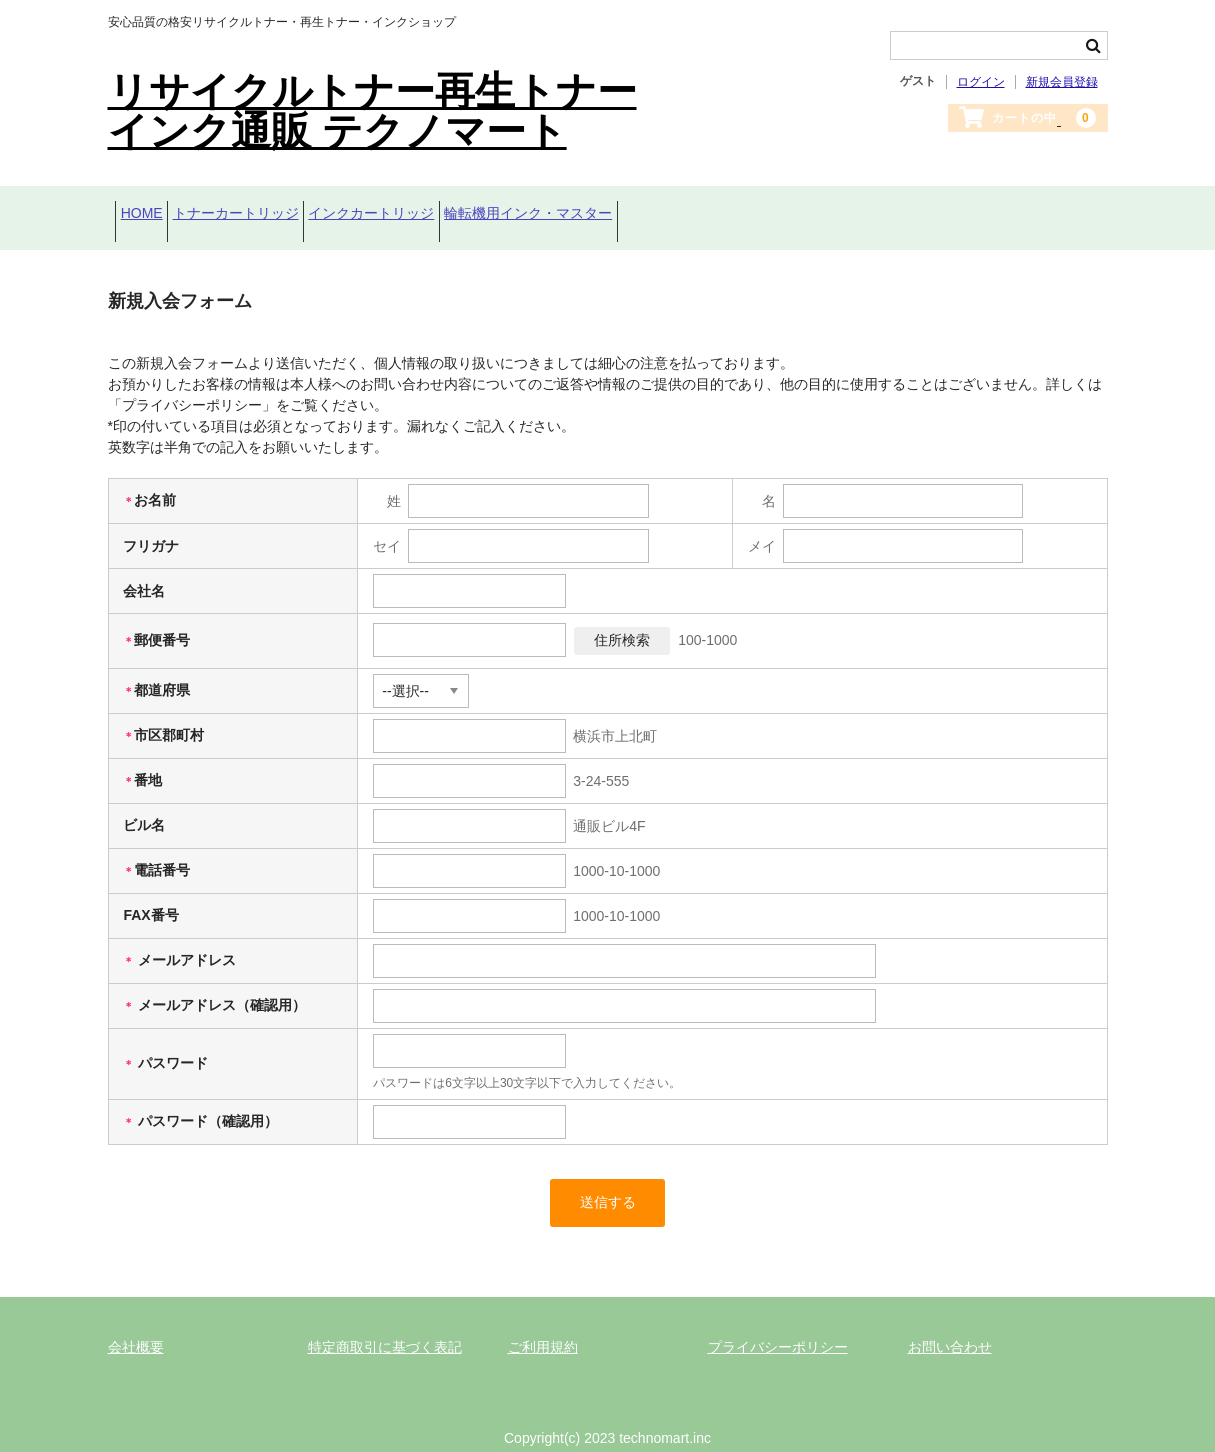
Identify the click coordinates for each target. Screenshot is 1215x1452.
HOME (149, 207)
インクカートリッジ (441, 207)
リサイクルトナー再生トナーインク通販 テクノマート (372, 111)
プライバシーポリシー (778, 1325)
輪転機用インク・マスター (629, 207)
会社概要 (136, 1325)
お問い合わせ (950, 1325)
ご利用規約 (543, 1325)
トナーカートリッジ (274, 207)
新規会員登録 (1062, 82)
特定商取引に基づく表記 (385, 1325)
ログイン (981, 82)
